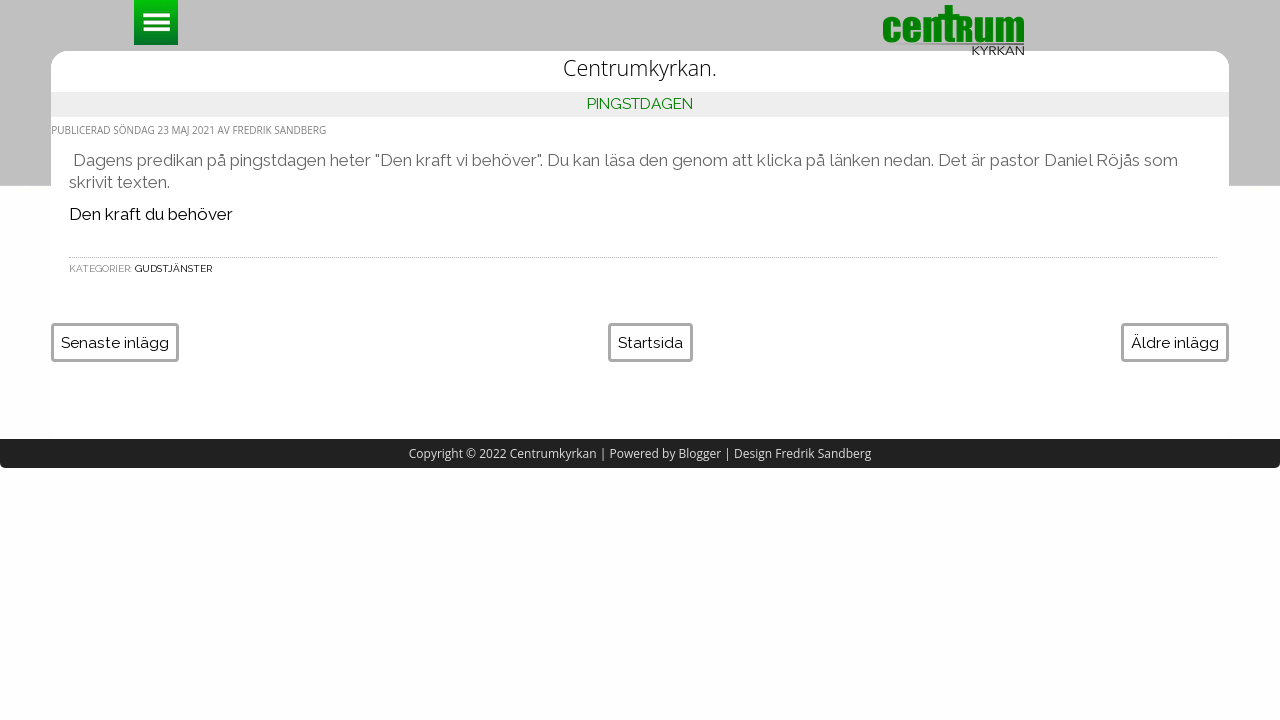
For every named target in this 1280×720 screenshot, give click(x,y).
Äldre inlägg (1175, 342)
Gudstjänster (173, 268)
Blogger (700, 453)
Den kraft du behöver (151, 214)
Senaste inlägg (115, 342)
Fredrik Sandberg (823, 453)
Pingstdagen (640, 103)
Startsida (650, 342)
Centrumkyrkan (553, 453)
